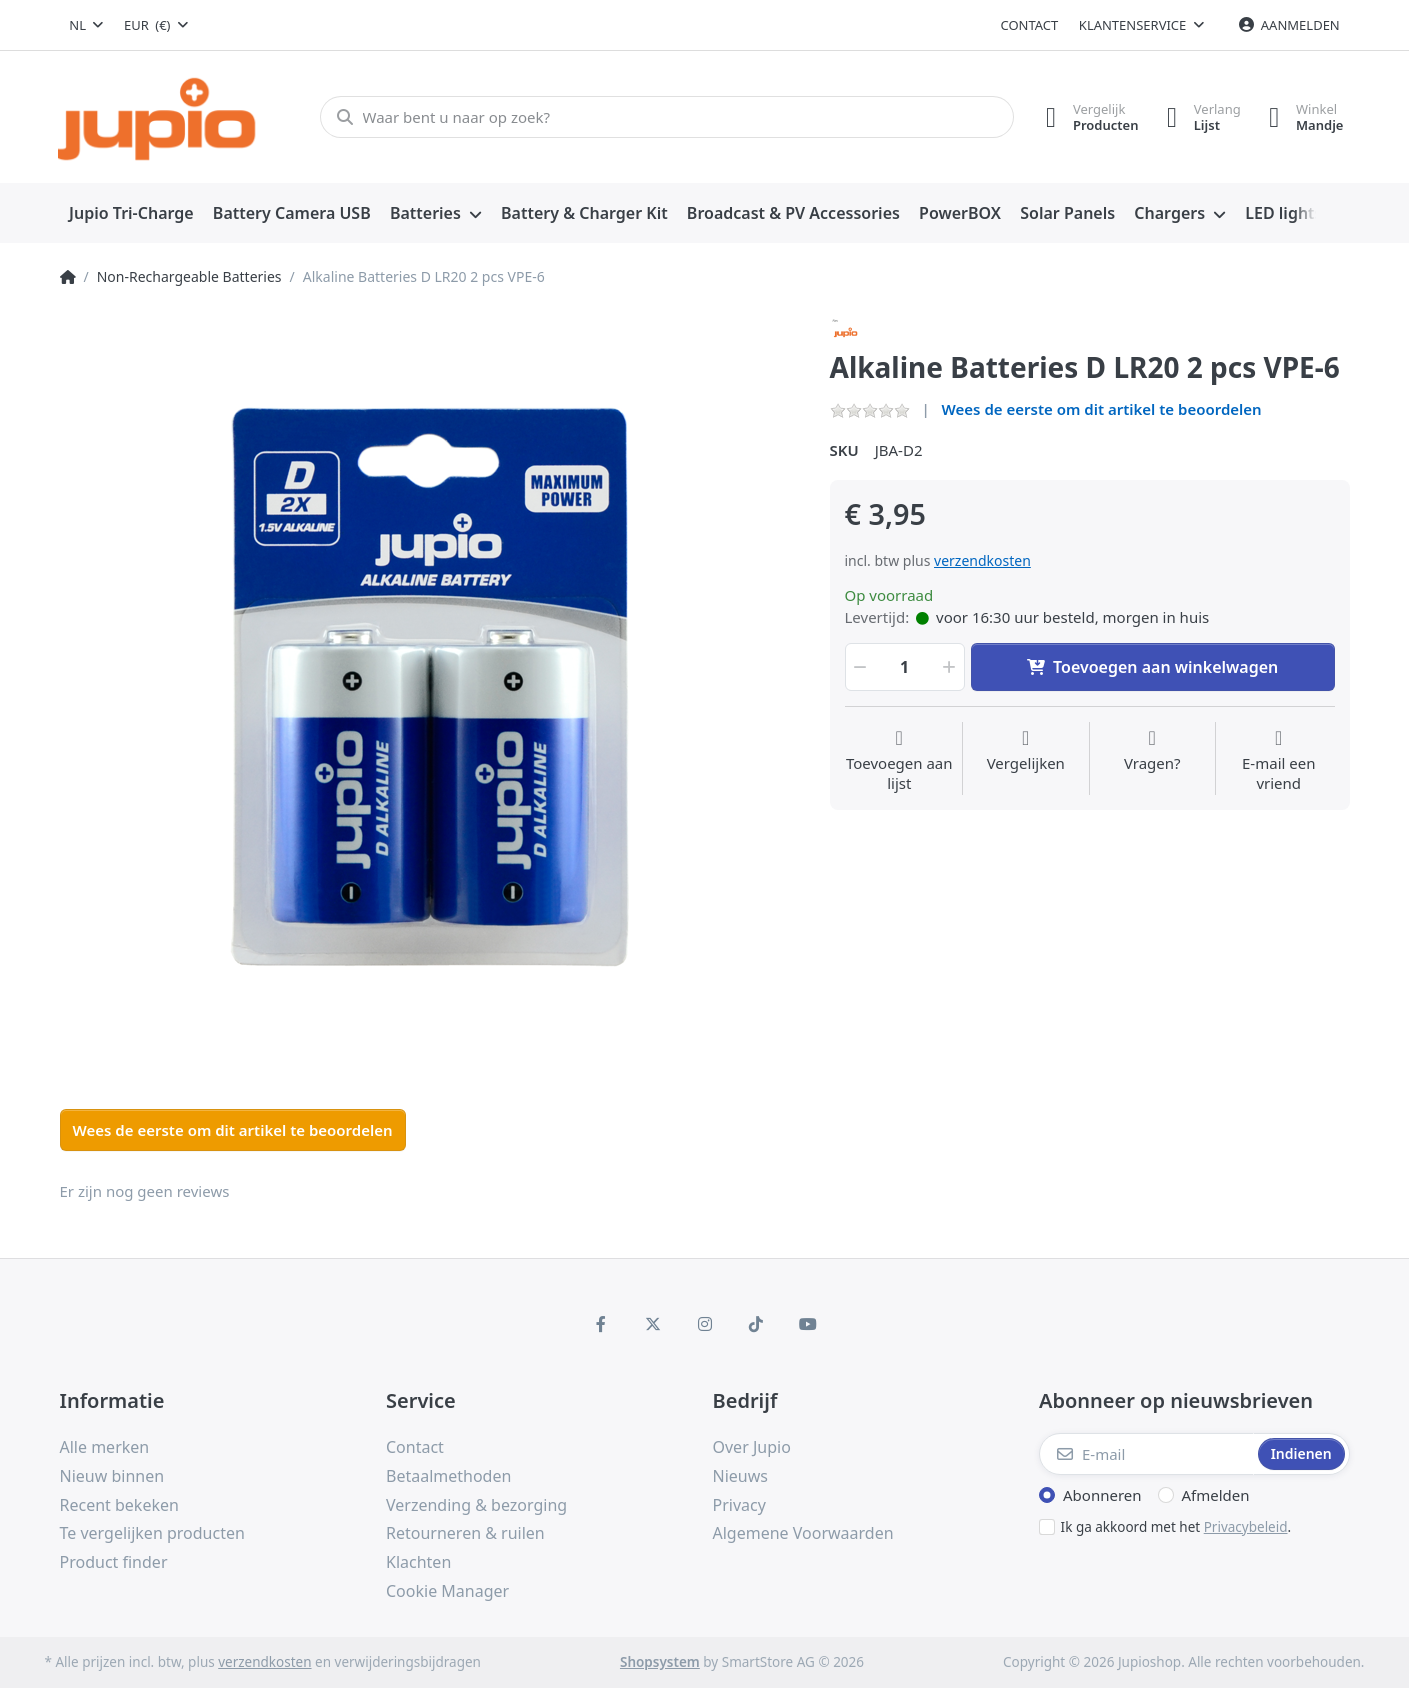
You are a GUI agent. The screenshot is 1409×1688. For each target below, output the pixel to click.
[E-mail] (1146, 1454)
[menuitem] (132, 214)
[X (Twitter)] (653, 1324)
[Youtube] (808, 1324)
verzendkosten (982, 560)
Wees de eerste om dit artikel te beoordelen (1102, 409)
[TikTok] (756, 1324)
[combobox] (87, 25)
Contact (1030, 25)
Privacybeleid (1246, 1527)
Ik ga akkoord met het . (1176, 1527)
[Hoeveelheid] (905, 667)
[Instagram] (705, 1324)
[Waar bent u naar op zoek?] (664, 117)
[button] (859, 667)
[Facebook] (602, 1324)
